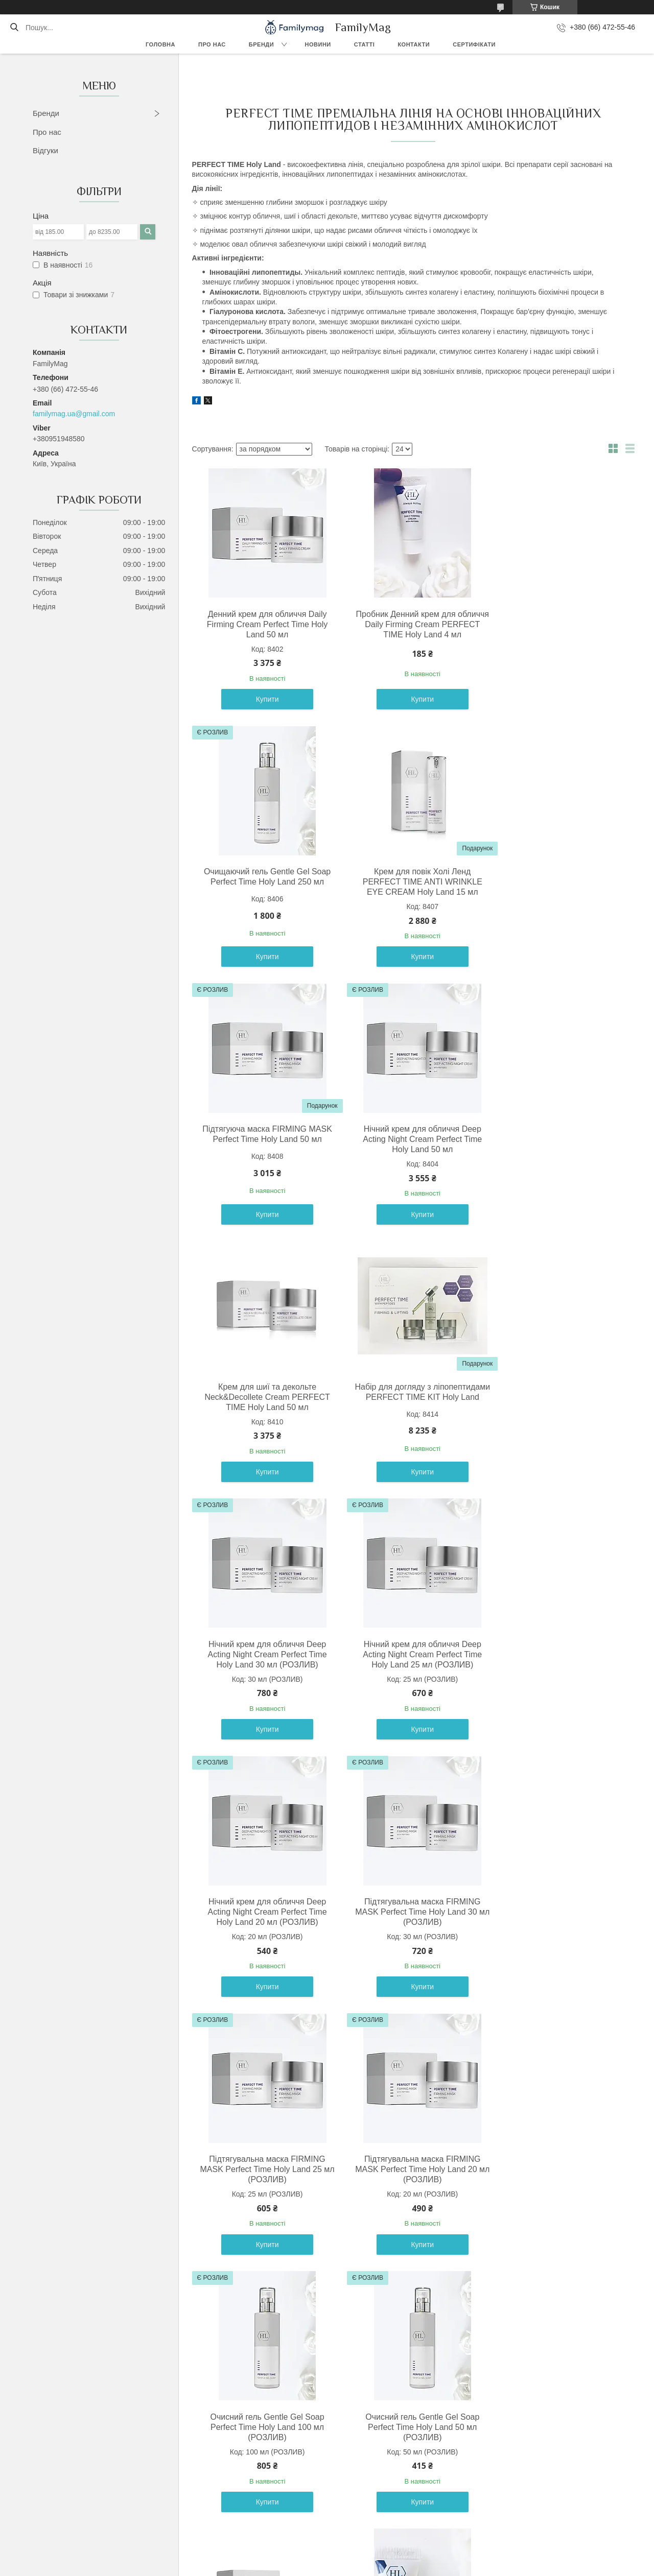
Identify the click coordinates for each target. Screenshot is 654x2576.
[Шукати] (14, 27)
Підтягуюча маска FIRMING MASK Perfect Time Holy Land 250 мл (263, 2169)
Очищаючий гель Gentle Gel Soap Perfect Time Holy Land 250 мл (558, 619)
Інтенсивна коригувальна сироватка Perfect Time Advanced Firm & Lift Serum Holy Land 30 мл (410, 2169)
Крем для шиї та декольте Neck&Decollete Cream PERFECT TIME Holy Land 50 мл (263, 1139)
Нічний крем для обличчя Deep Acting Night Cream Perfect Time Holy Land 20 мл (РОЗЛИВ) (411, 1397)
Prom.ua (374, 2557)
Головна (160, 44)
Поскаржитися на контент (304, 2566)
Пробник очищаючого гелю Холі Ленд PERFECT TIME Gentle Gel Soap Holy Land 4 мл (558, 1911)
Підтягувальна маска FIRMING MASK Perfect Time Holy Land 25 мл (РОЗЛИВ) (263, 1654)
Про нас (212, 44)
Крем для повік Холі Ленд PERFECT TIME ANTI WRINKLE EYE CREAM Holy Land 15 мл (263, 881)
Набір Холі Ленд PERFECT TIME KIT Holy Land (263, 2415)
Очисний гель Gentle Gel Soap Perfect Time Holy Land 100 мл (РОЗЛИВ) (558, 1654)
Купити (263, 699)
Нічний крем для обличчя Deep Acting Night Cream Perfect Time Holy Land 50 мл (558, 881)
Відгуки (45, 150)
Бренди (261, 44)
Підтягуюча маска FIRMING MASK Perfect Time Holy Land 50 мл (411, 881)
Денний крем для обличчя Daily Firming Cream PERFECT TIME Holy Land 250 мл (411, 1911)
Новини (318, 44)
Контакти (414, 44)
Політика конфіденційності (384, 2566)
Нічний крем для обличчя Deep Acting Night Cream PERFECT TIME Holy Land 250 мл (558, 2169)
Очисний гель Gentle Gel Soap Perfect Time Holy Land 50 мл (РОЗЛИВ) (263, 1911)
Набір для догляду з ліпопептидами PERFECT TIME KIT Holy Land (411, 1139)
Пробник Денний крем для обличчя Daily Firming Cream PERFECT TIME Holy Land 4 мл (411, 624)
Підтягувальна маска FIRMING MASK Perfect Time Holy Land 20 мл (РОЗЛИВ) (411, 1654)
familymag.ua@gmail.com (74, 414)
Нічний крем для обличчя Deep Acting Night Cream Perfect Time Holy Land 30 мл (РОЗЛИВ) (558, 1139)
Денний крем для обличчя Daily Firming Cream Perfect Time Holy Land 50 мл (263, 624)
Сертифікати (474, 44)
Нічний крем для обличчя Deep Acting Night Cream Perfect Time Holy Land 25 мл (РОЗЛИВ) (263, 1397)
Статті (364, 44)
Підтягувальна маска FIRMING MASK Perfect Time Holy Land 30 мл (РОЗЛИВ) (558, 1397)
